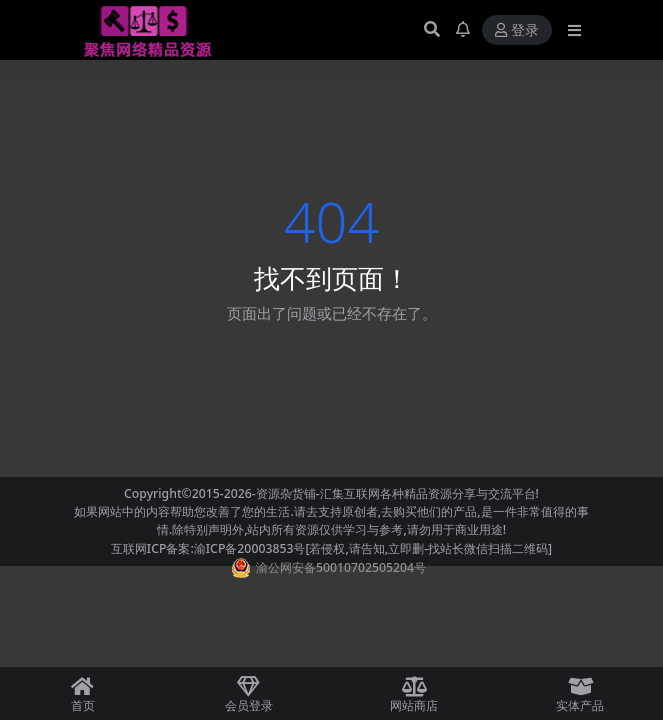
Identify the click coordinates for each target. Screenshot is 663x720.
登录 (517, 30)
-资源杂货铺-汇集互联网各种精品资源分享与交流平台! (395, 493)
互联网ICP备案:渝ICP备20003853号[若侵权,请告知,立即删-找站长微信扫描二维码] (331, 548)
